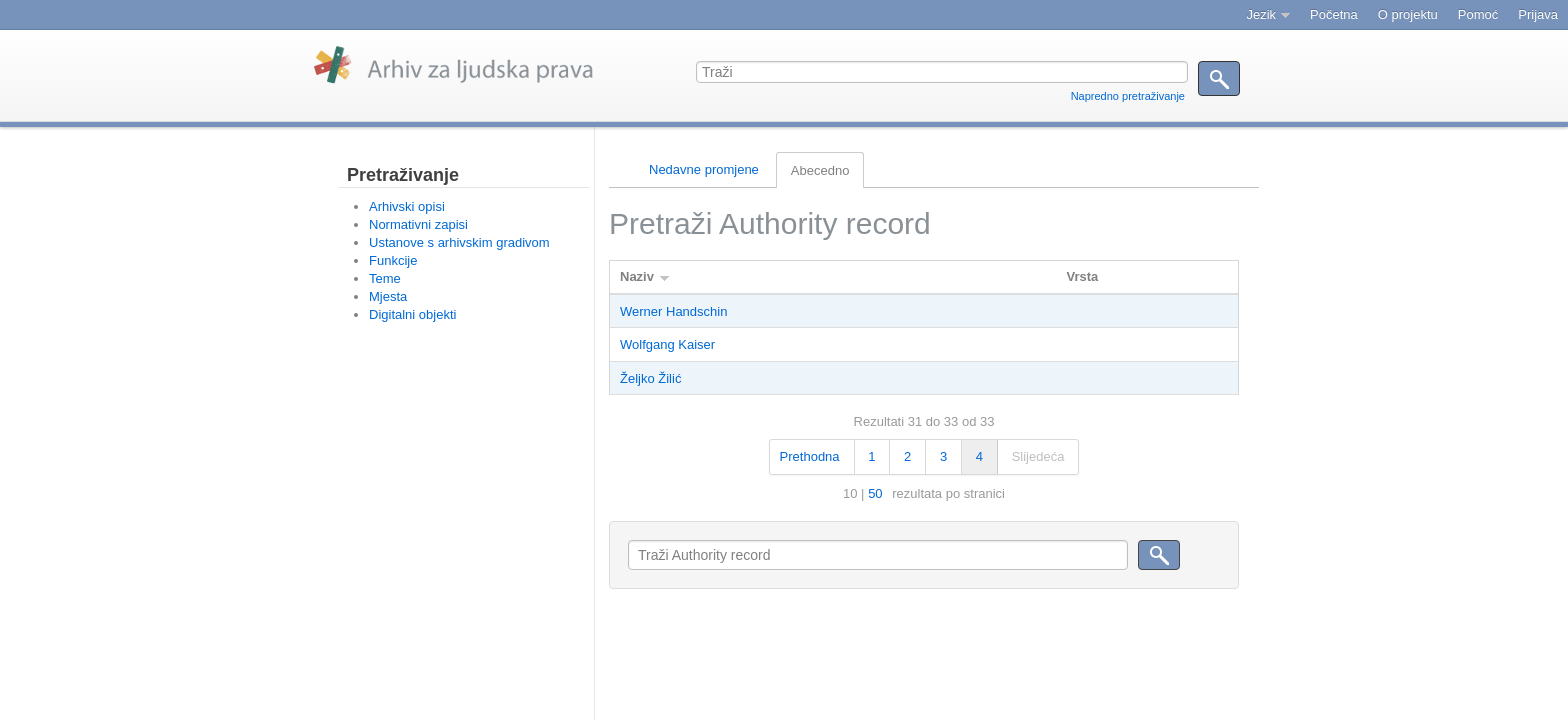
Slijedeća (1038, 456)
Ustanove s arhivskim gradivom (459, 242)
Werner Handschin (673, 311)
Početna (1334, 14)
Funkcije (393, 260)
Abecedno (820, 170)
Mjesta (388, 296)
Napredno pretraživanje (1128, 96)
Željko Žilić (650, 378)
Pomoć (1478, 14)
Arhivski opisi (407, 206)
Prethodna (810, 456)
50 (875, 493)
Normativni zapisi (418, 224)
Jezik (1261, 14)
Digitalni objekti (412, 314)
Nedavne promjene (704, 169)
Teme (385, 278)
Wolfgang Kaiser (667, 344)
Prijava (1538, 14)
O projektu (1408, 14)
